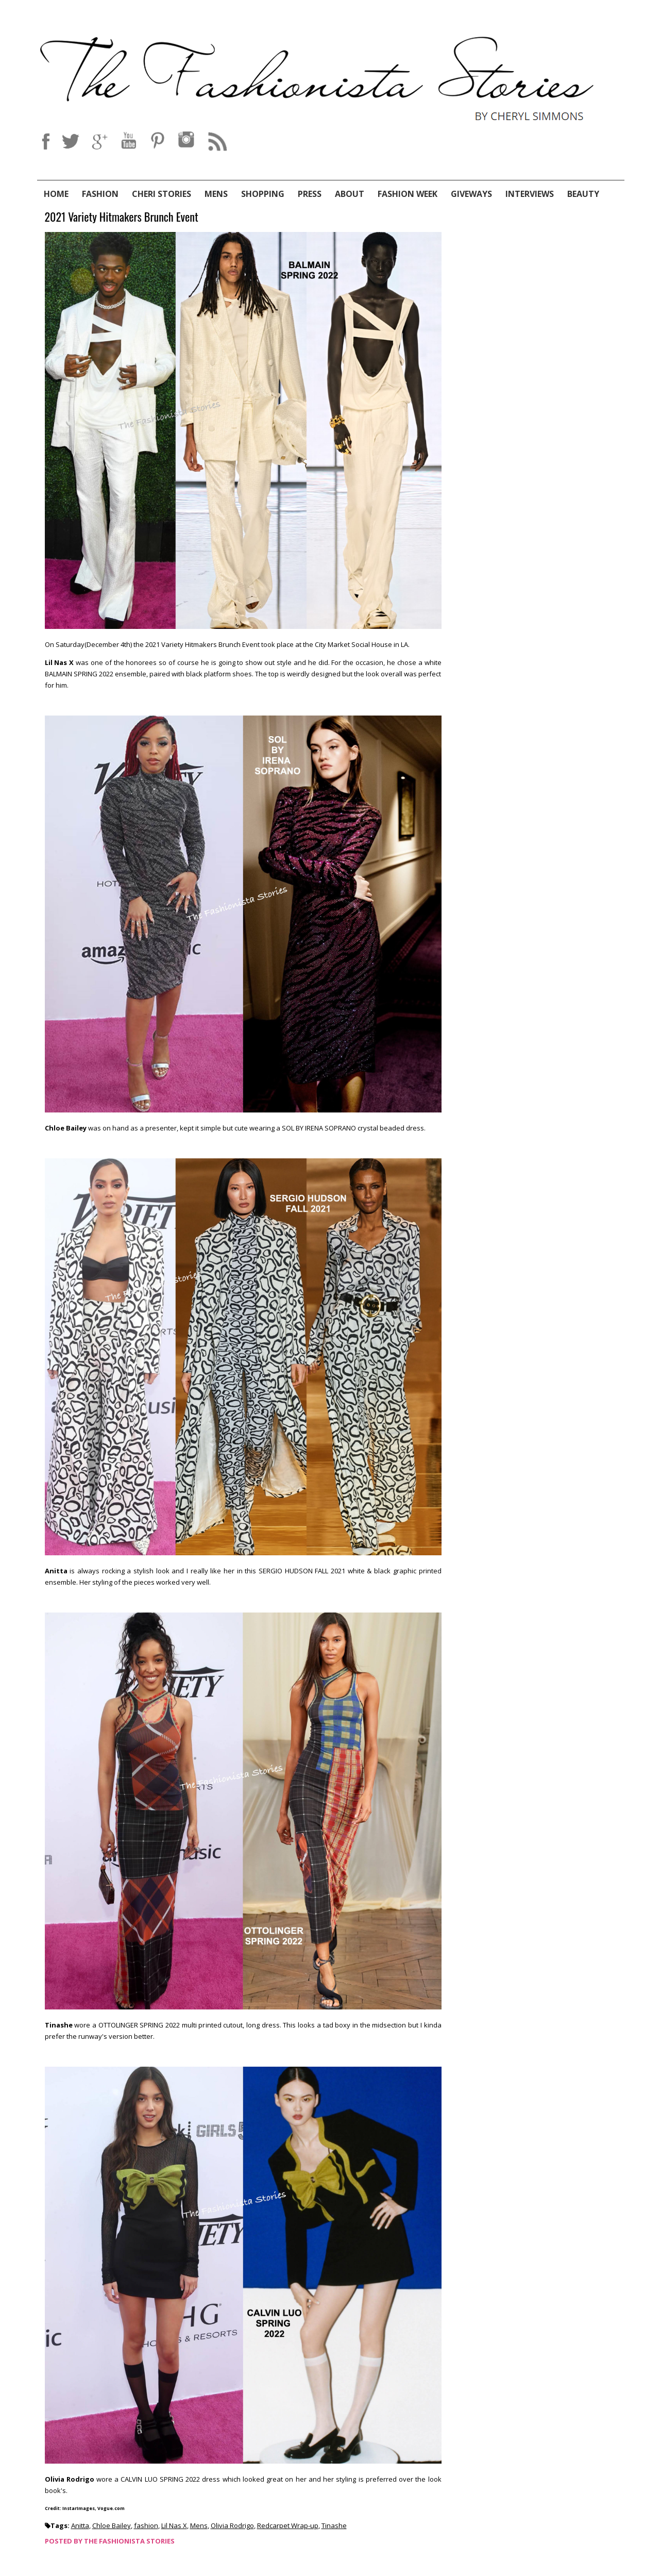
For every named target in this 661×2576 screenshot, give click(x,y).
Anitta (80, 2525)
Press (309, 194)
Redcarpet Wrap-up (287, 2525)
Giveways (471, 194)
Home (56, 194)
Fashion (100, 194)
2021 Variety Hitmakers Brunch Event (121, 217)
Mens (216, 194)
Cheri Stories (161, 194)
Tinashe (334, 2525)
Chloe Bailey (111, 2525)
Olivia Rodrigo (232, 2525)
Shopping (262, 194)
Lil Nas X (174, 2525)
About (349, 194)
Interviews (529, 194)
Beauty (583, 194)
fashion (146, 2525)
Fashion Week (407, 194)
